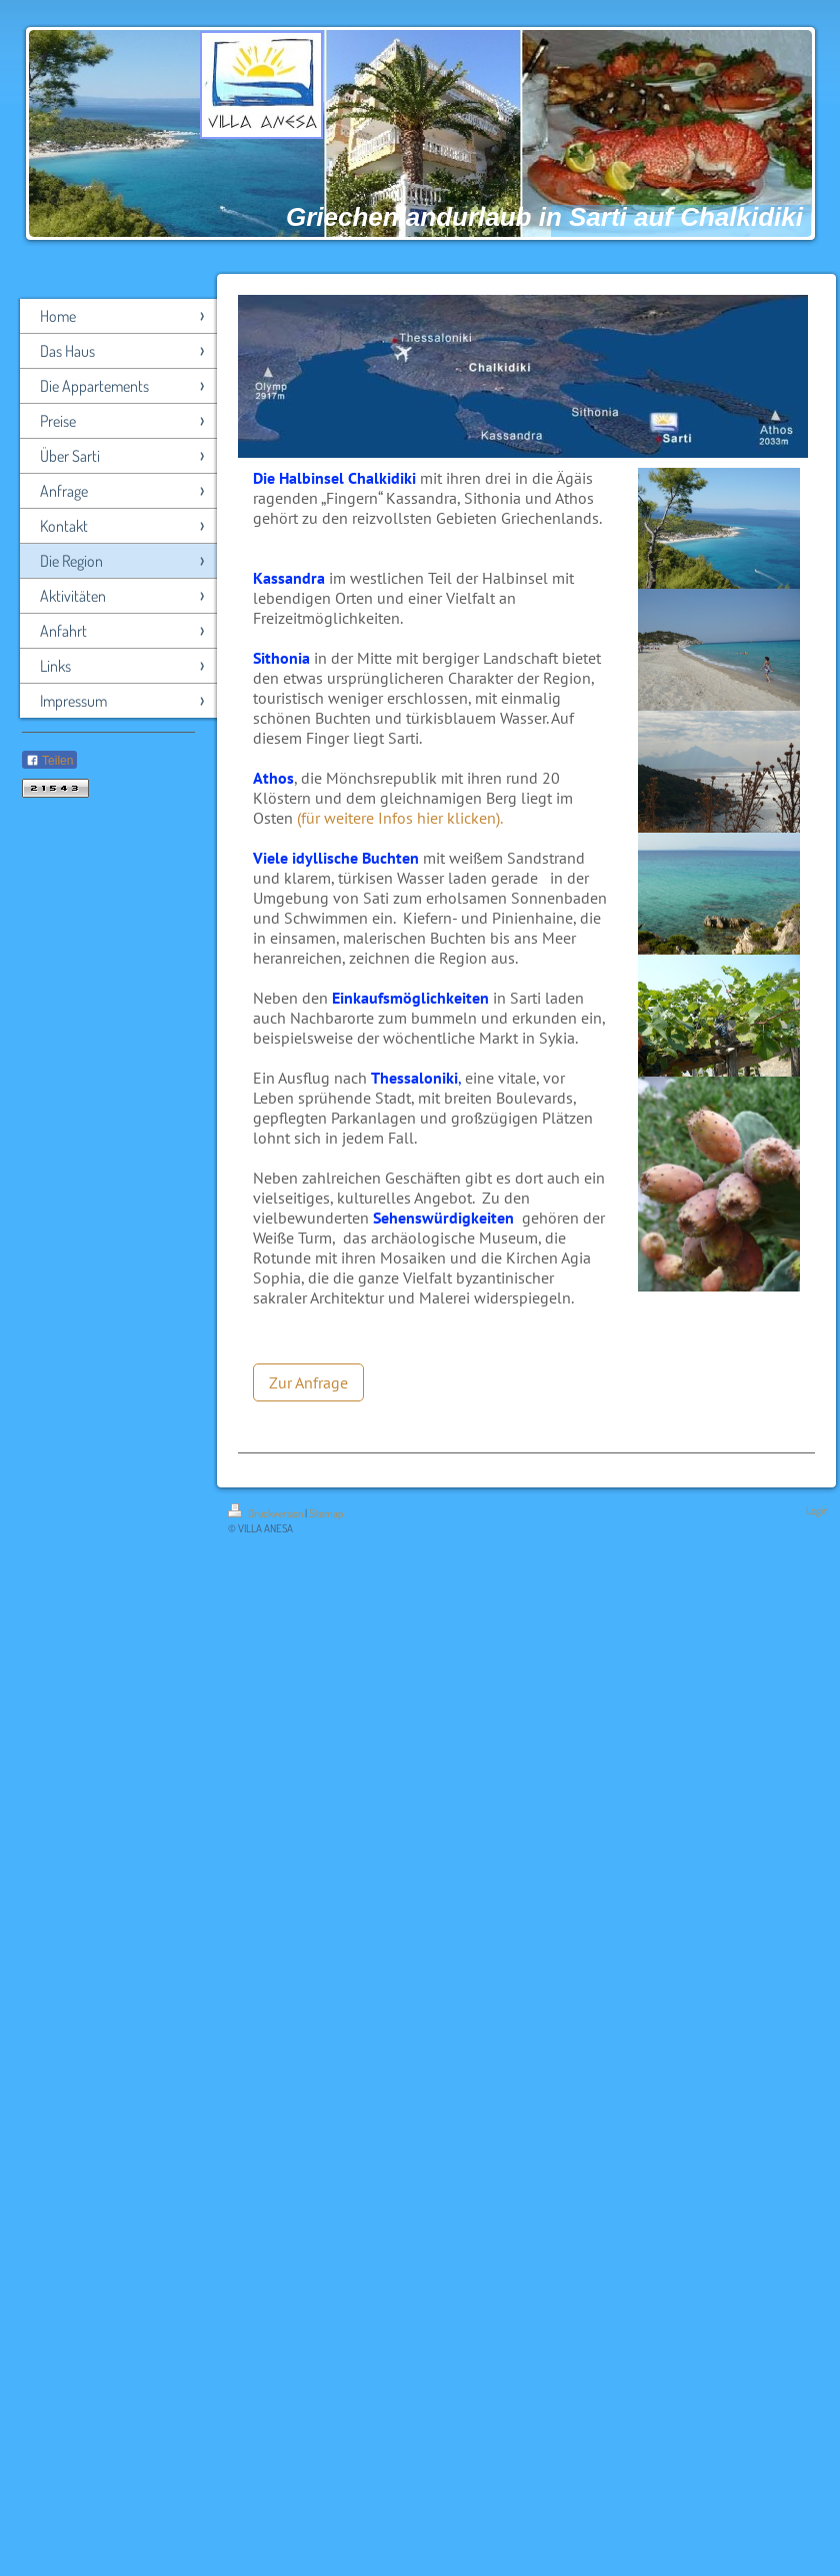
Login (817, 1510)
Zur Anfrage (308, 1382)
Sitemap (326, 1513)
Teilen (49, 761)
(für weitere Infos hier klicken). (400, 818)
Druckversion (266, 1513)
